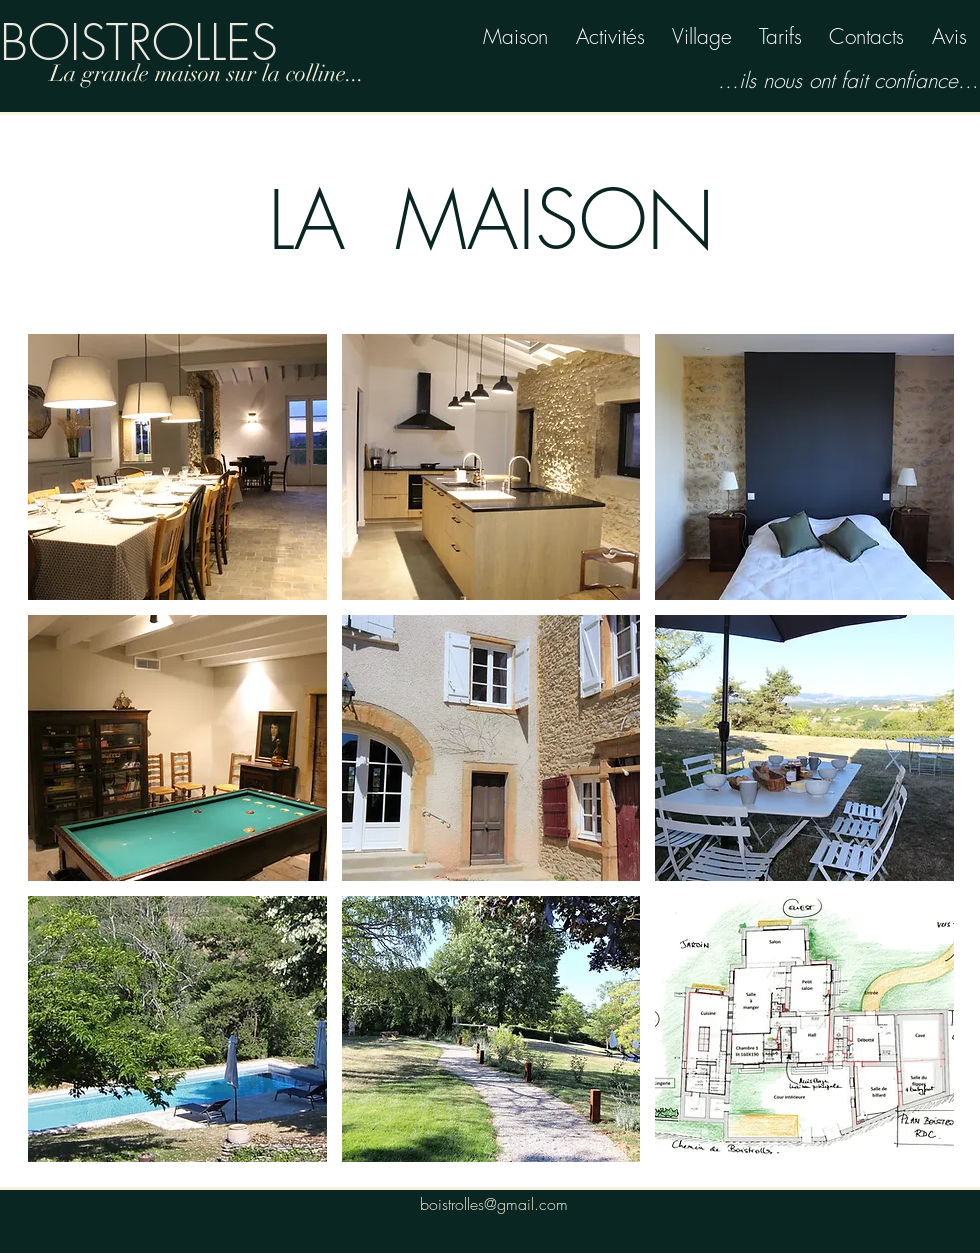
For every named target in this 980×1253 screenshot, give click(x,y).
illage (708, 36)
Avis (949, 36)
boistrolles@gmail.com (494, 1204)
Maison (515, 36)
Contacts (866, 36)
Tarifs (780, 36)
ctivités (617, 36)
